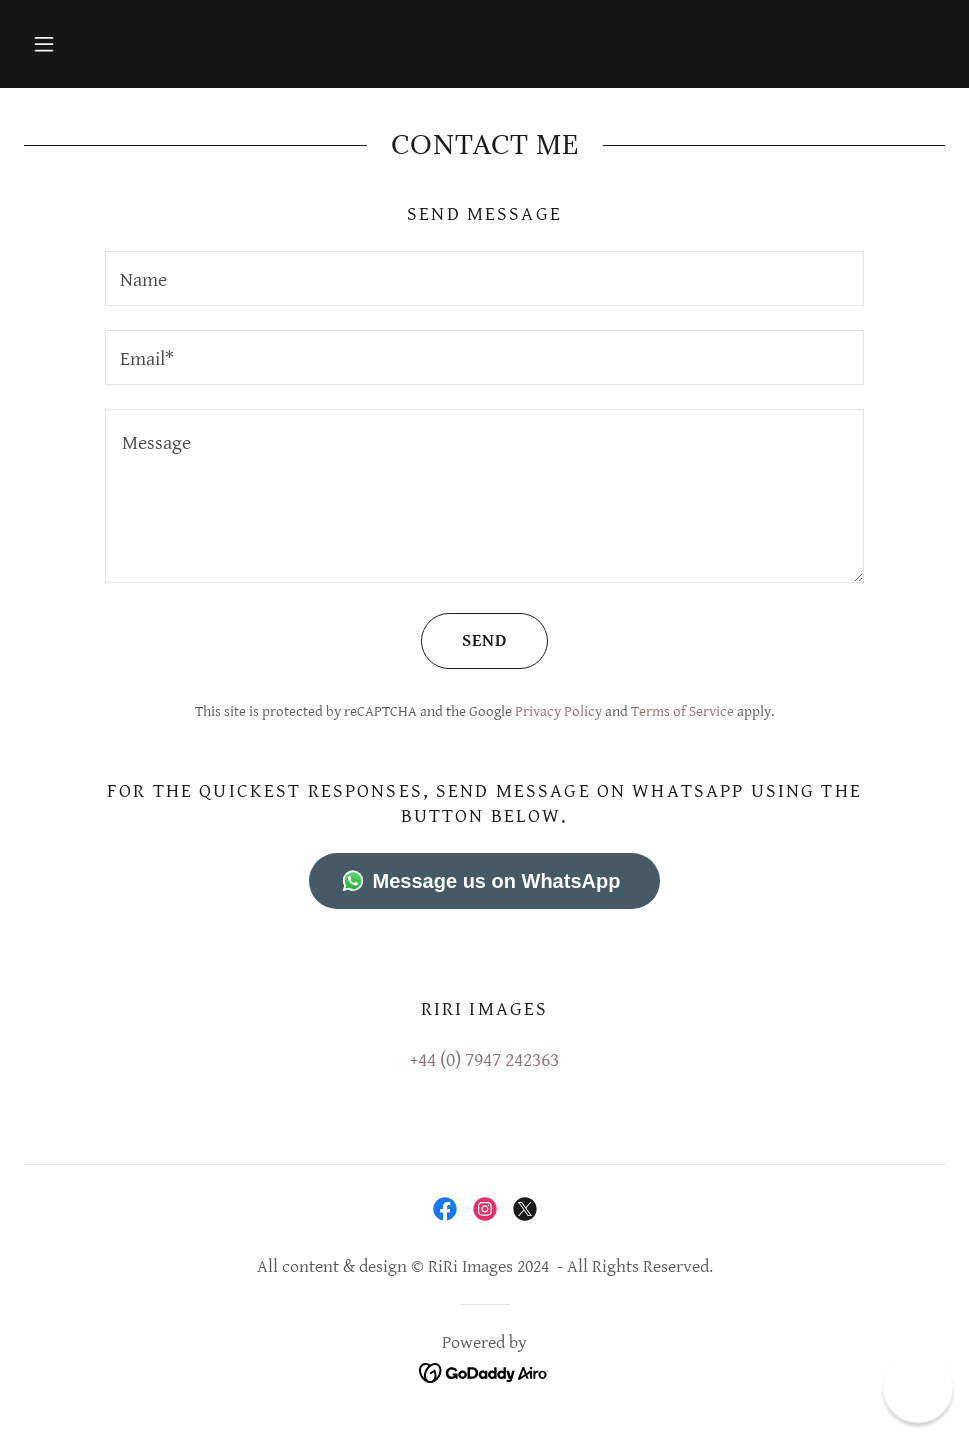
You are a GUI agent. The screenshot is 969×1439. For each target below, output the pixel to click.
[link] (445, 1209)
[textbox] (485, 278)
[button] (44, 44)
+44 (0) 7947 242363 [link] (484, 1060)
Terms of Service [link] (682, 711)
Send (464, 641)
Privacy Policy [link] (558, 711)
